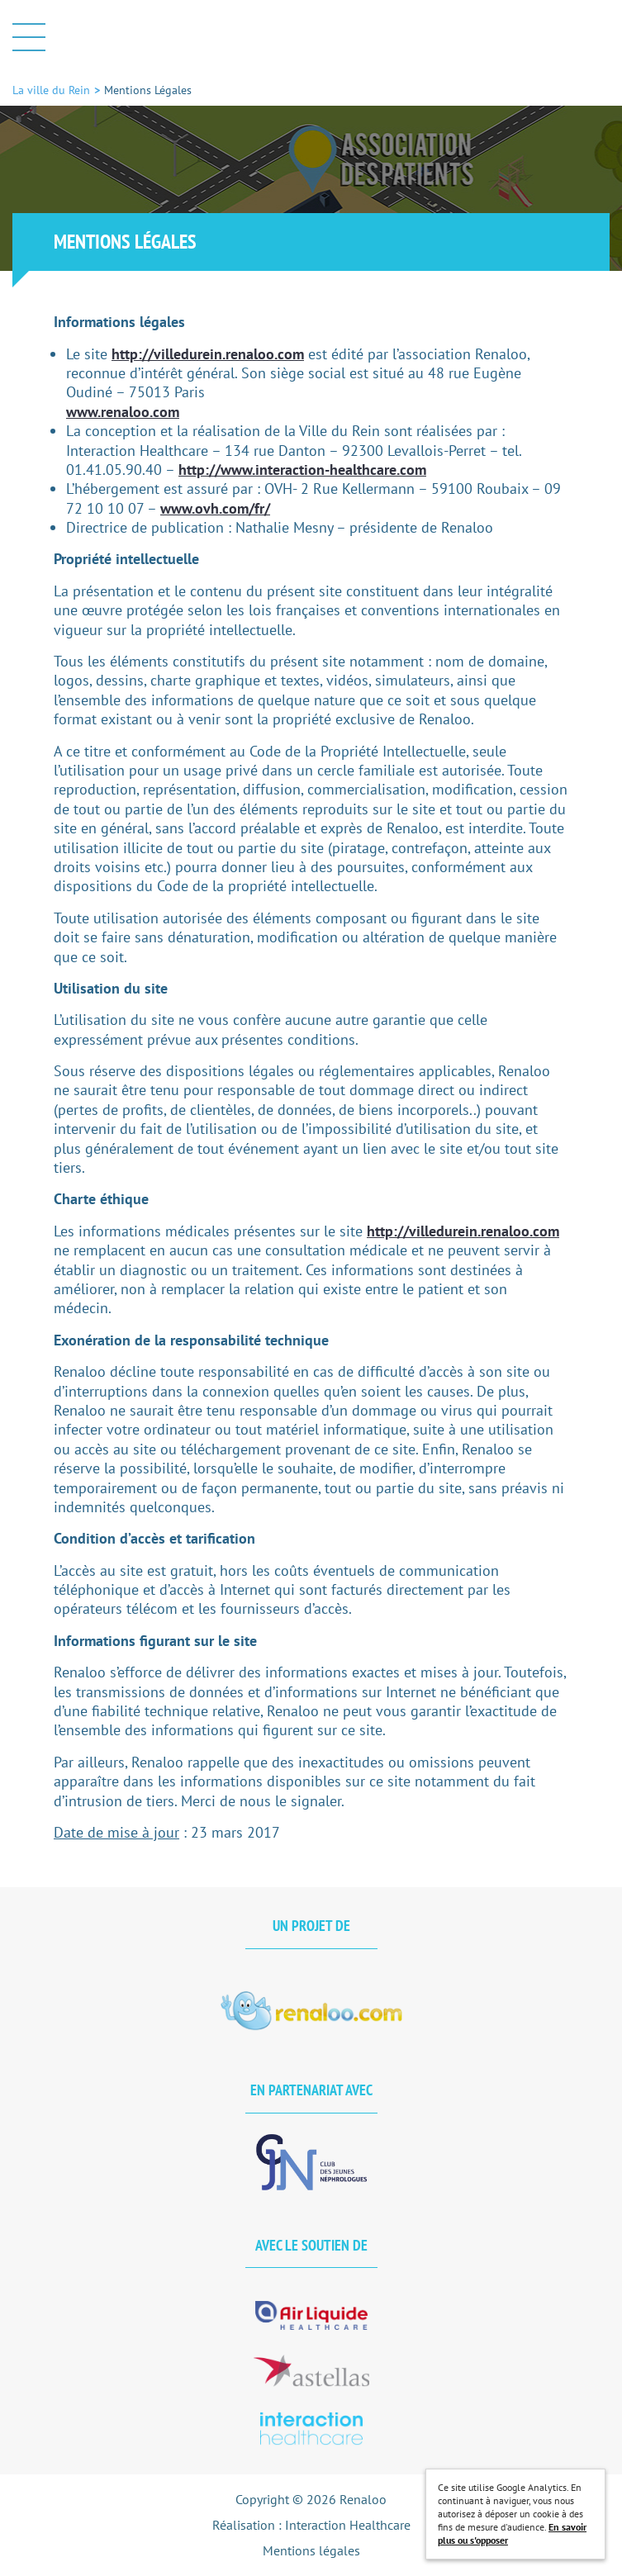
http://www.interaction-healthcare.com (302, 469)
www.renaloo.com (122, 411)
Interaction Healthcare (348, 2525)
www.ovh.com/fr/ (215, 508)
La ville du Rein (311, 37)
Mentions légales (311, 2550)
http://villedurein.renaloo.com (208, 353)
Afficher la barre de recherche (596, 37)
